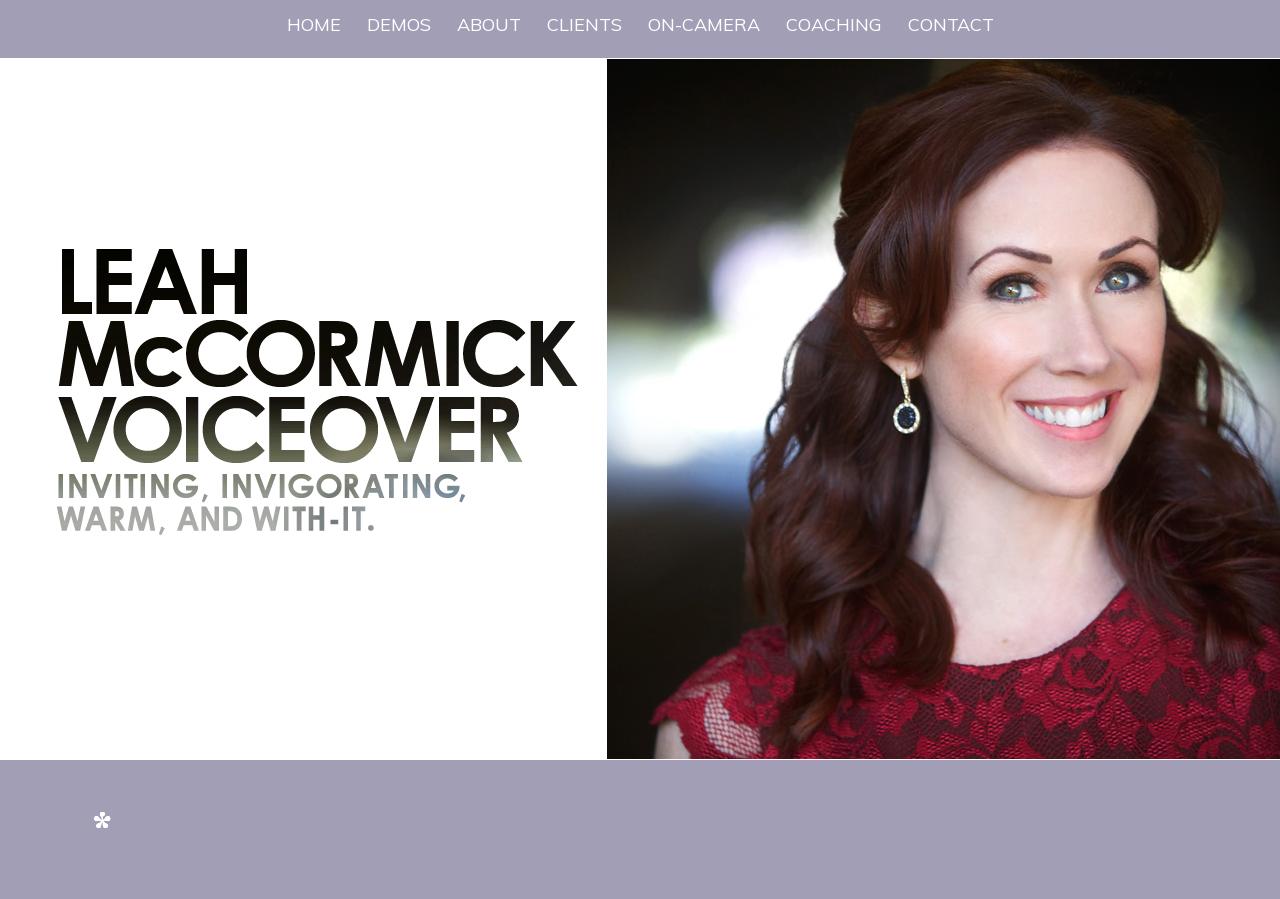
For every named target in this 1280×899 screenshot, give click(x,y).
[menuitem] (314, 25)
